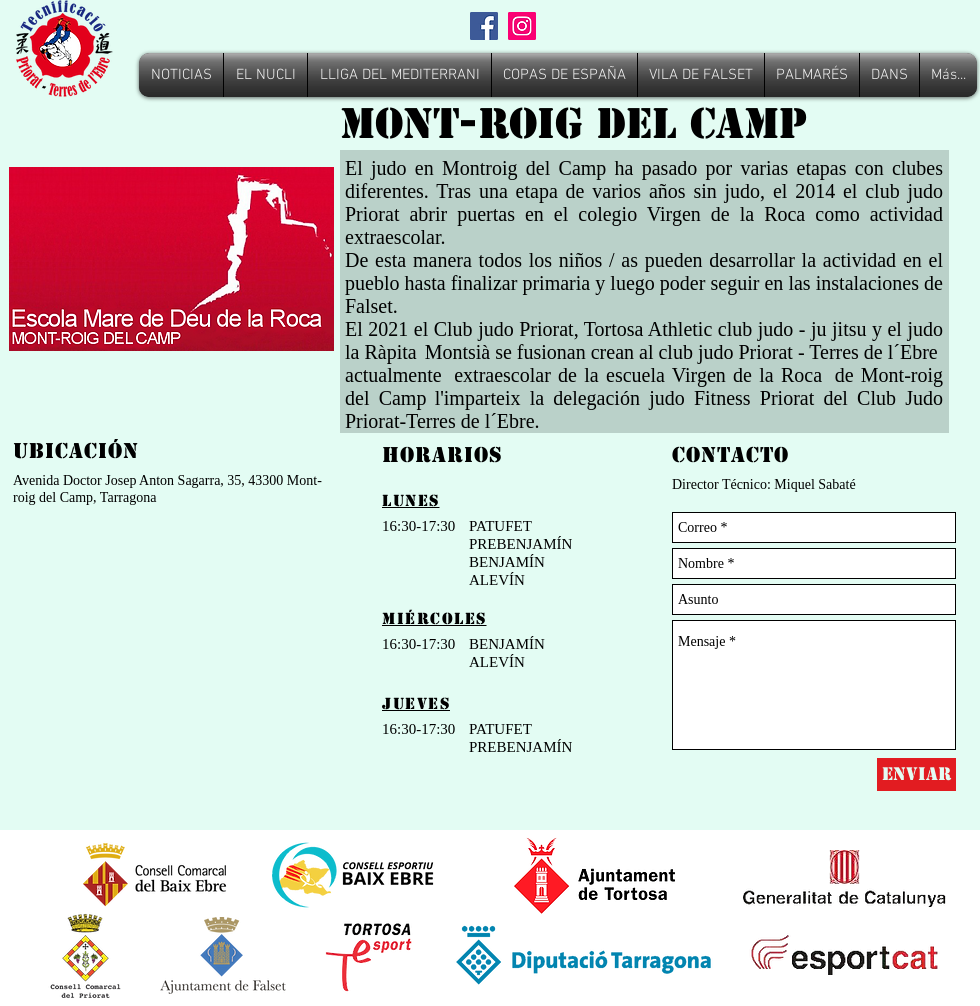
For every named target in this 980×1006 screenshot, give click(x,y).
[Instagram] (522, 26)
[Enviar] (916, 774)
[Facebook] (484, 26)
